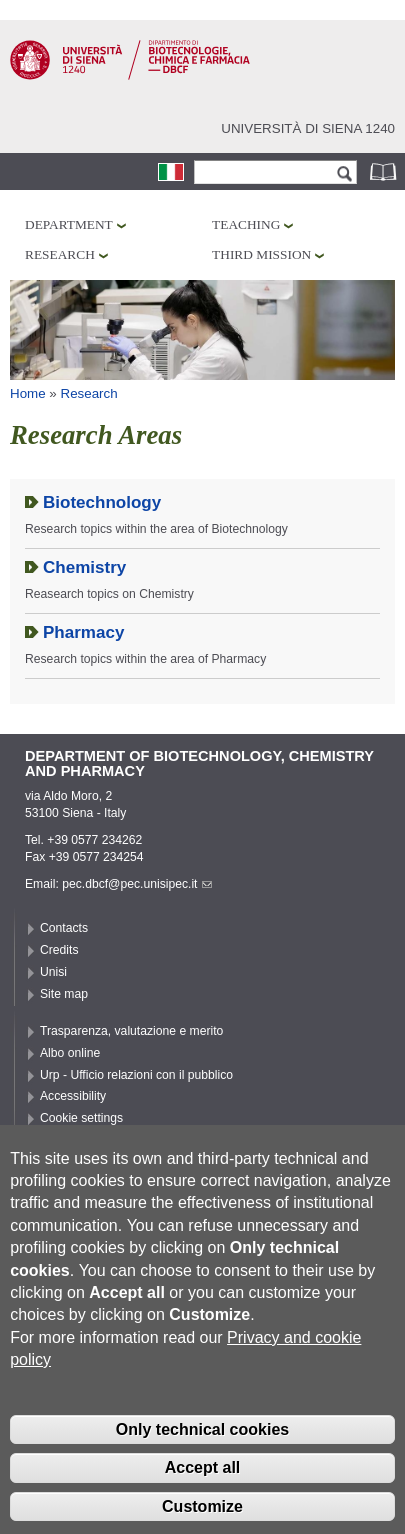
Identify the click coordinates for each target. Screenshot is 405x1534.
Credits (59, 950)
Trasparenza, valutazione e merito (131, 1031)
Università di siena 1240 (308, 128)
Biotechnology (102, 502)
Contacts (64, 928)
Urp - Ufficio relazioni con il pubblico (136, 1075)
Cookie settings (81, 1118)
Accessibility (73, 1096)
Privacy (60, 1140)
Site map (64, 994)
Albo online (70, 1053)
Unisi (53, 972)
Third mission (261, 254)
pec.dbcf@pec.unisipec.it (137, 884)
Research (60, 254)
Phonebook (385, 171)
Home (28, 393)
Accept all (203, 1496)
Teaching (246, 224)
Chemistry (84, 567)
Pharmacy (83, 632)
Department (69, 224)
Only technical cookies (202, 1458)
